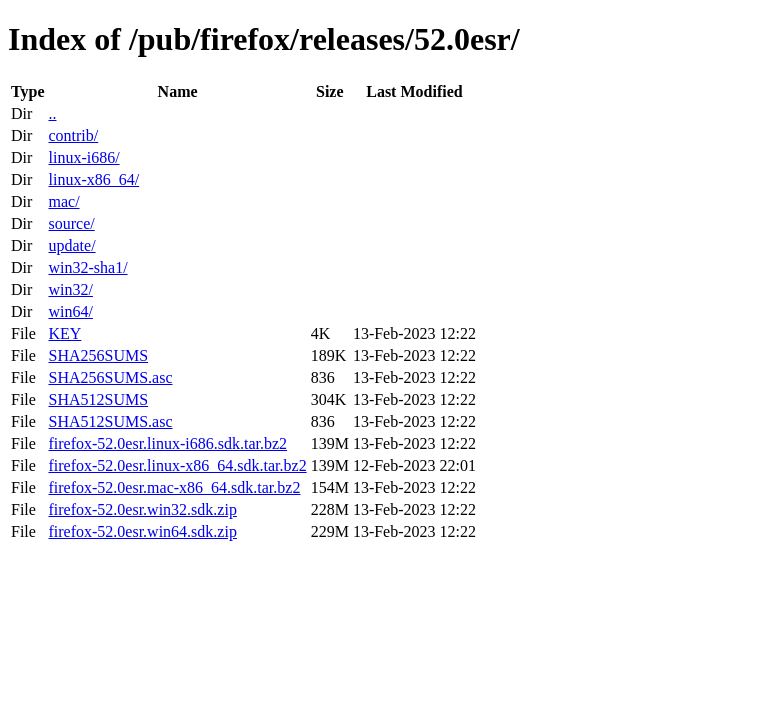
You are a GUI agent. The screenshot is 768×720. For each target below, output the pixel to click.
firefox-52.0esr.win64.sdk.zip (142, 531)
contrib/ (73, 135)
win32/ (70, 289)
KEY (64, 333)
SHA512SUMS (98, 399)
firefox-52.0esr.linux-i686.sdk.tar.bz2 (167, 443)
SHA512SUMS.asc (110, 421)
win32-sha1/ (87, 267)
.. (52, 113)
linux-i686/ (83, 157)
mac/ (63, 201)
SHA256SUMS (98, 355)
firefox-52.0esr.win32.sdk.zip (142, 509)
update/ (71, 245)
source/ (71, 223)
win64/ (70, 311)
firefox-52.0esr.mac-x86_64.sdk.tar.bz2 (174, 487)
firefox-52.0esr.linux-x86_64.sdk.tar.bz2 (177, 465)
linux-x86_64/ (93, 179)
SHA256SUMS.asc (110, 377)
